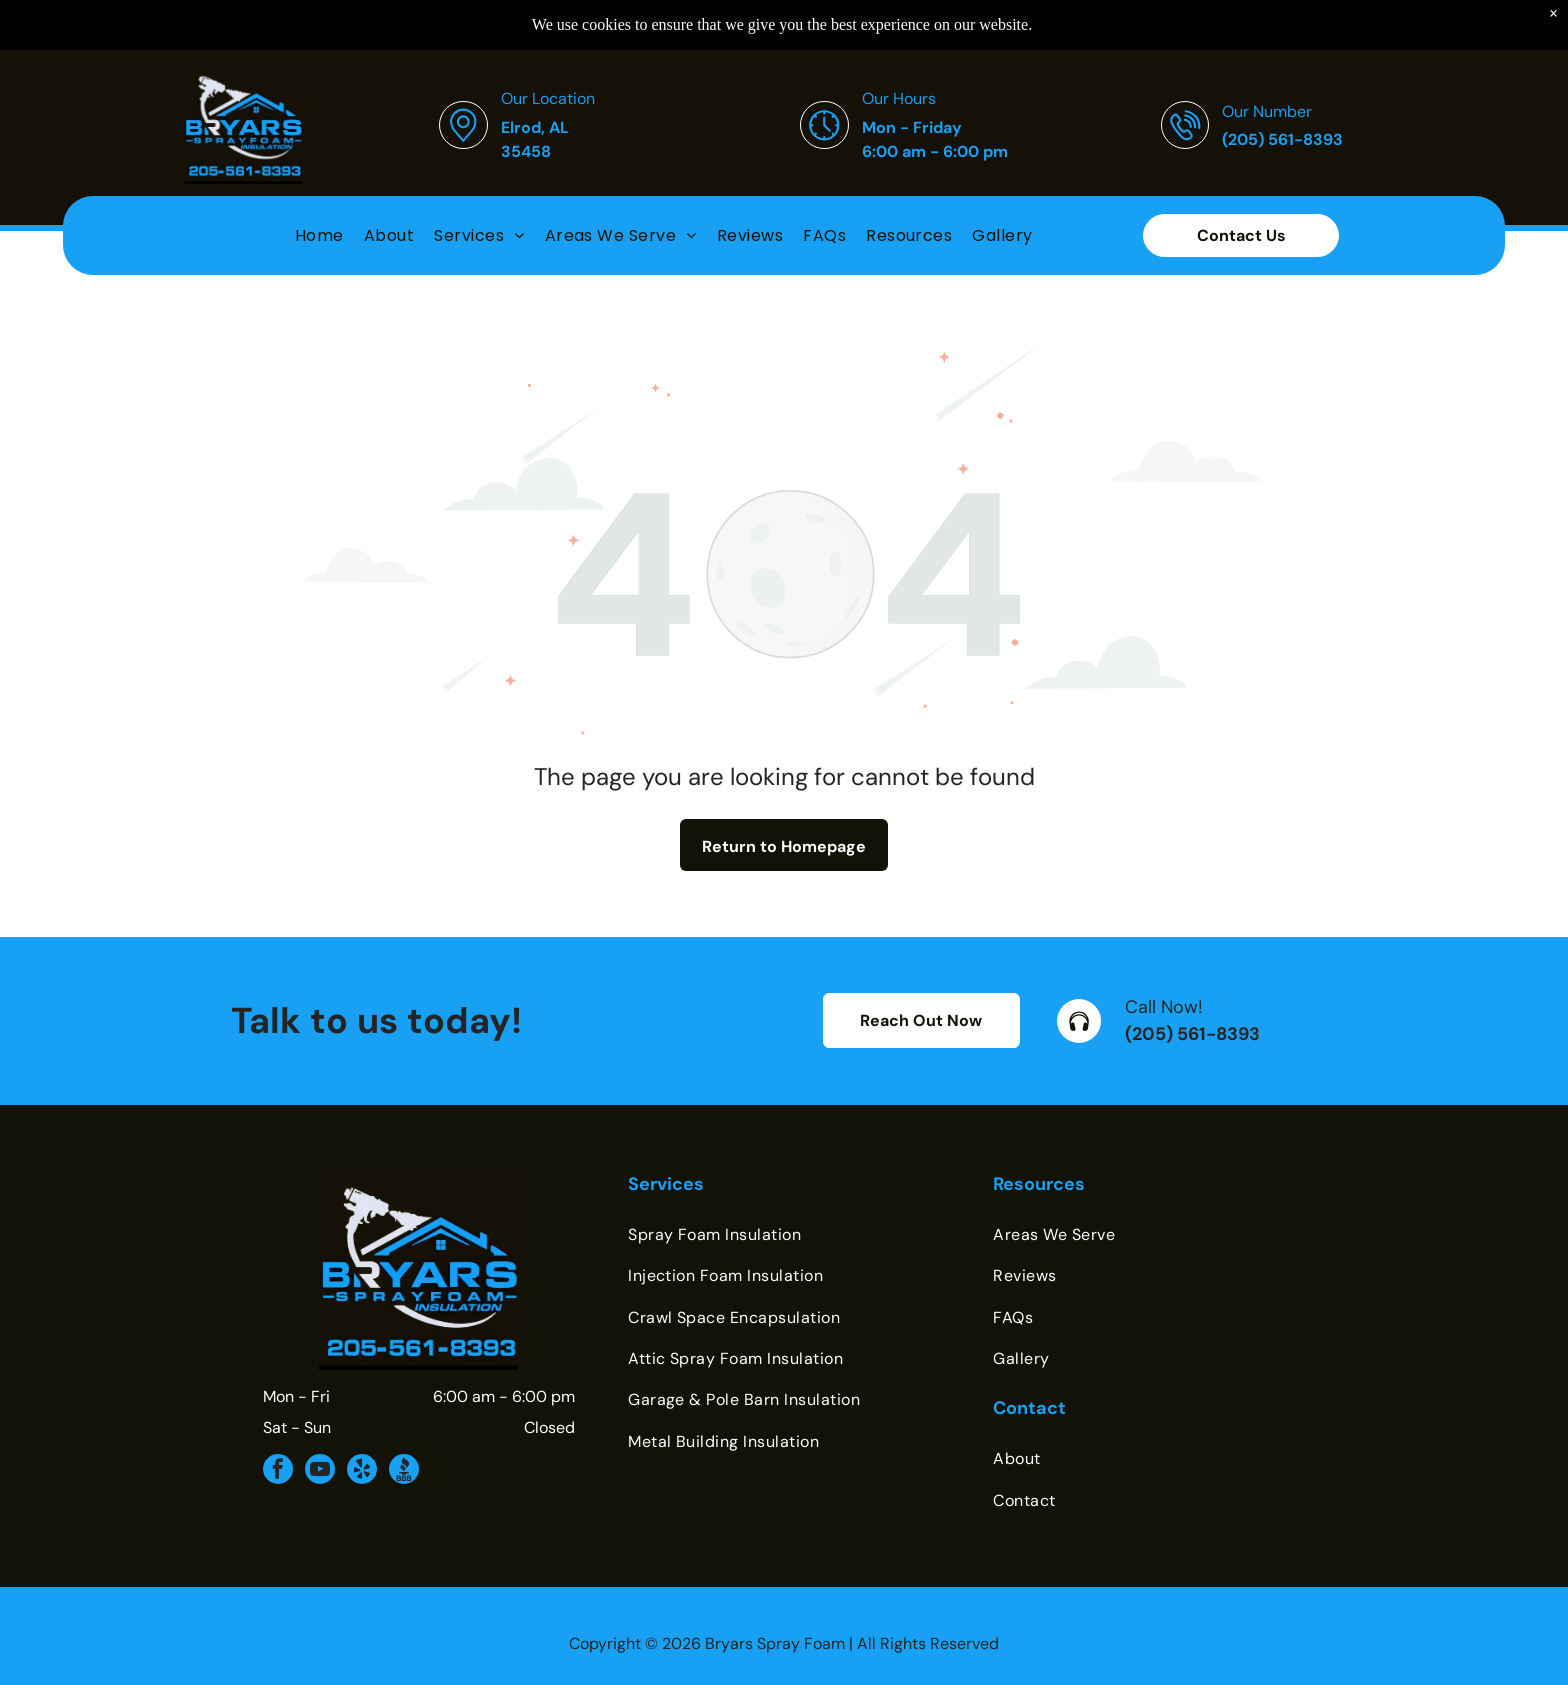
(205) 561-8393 (1192, 1034)
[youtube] (320, 1471)
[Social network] (404, 1471)
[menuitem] (319, 205)
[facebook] (278, 1471)
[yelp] (362, 1471)
